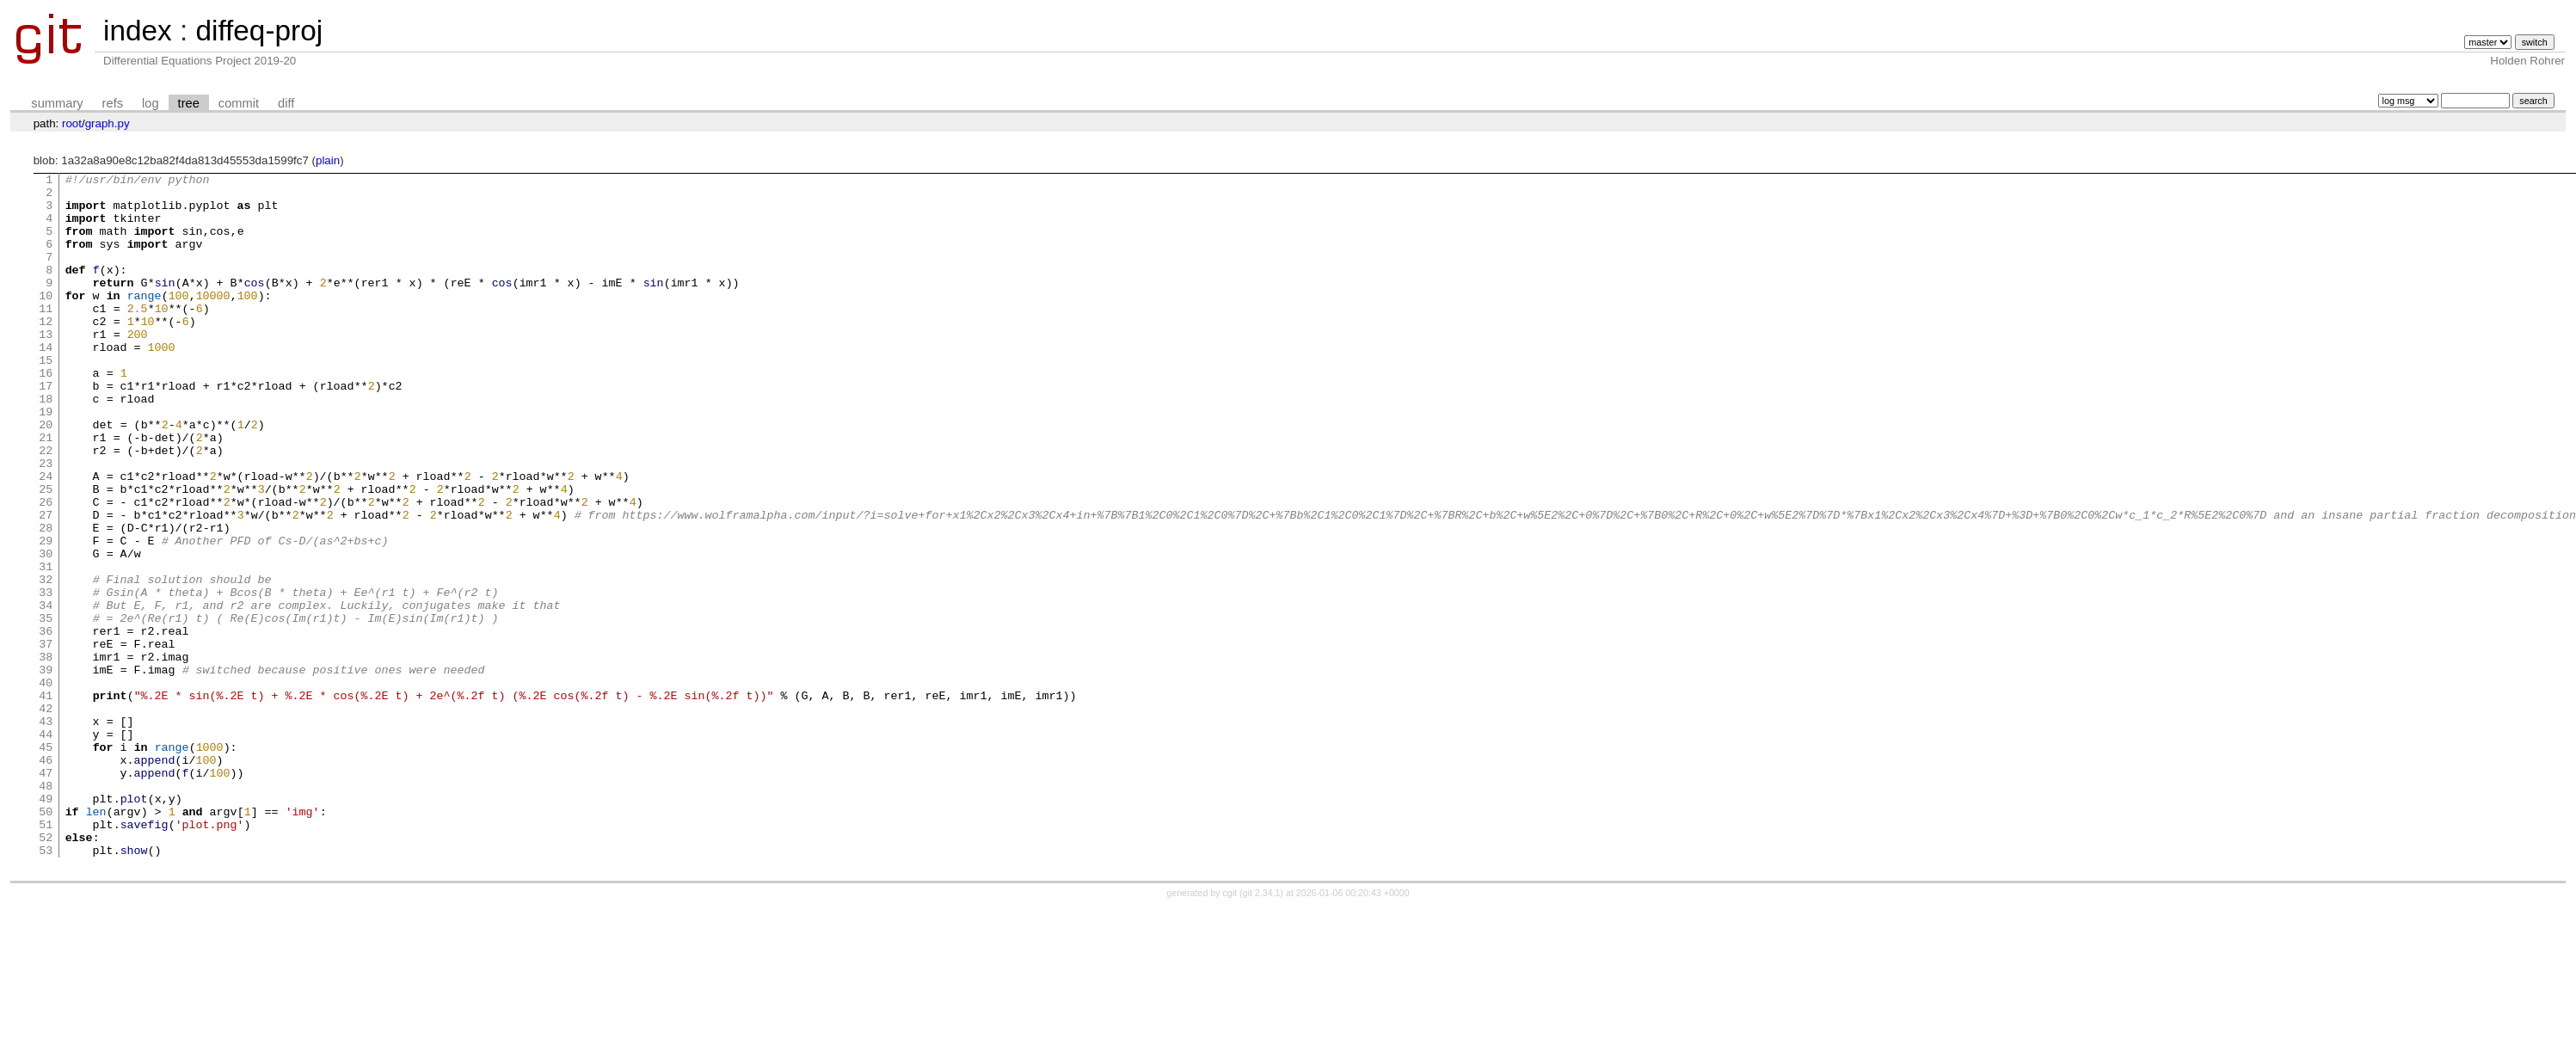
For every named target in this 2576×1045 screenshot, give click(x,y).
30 (45, 630)
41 (45, 800)
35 (45, 708)
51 (45, 955)
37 (45, 739)
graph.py (107, 123)
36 (45, 723)
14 (45, 382)
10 (45, 321)
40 (45, 785)
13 (45, 367)
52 (45, 971)
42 (45, 816)
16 (45, 413)
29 (45, 615)
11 (45, 336)
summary (57, 103)
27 (45, 584)
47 (45, 893)
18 (45, 444)
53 (45, 986)
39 (45, 770)
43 (45, 831)
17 (45, 429)
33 (45, 677)
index (137, 30)
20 (45, 475)
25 (45, 553)
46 (45, 878)
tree (189, 103)
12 (45, 352)
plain (328, 160)
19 (45, 460)
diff (286, 103)
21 (45, 491)
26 (45, 568)
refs (112, 103)
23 (45, 522)
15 (45, 398)
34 (45, 692)
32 (45, 661)
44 (45, 847)
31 (45, 646)
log (150, 103)
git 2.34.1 (1262, 1029)
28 (45, 599)
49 (45, 924)
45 (45, 862)
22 (45, 506)
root (72, 123)
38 (45, 754)
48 (45, 909)
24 (45, 537)
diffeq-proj (259, 30)
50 (45, 940)
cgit (1231, 1029)
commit (238, 103)
